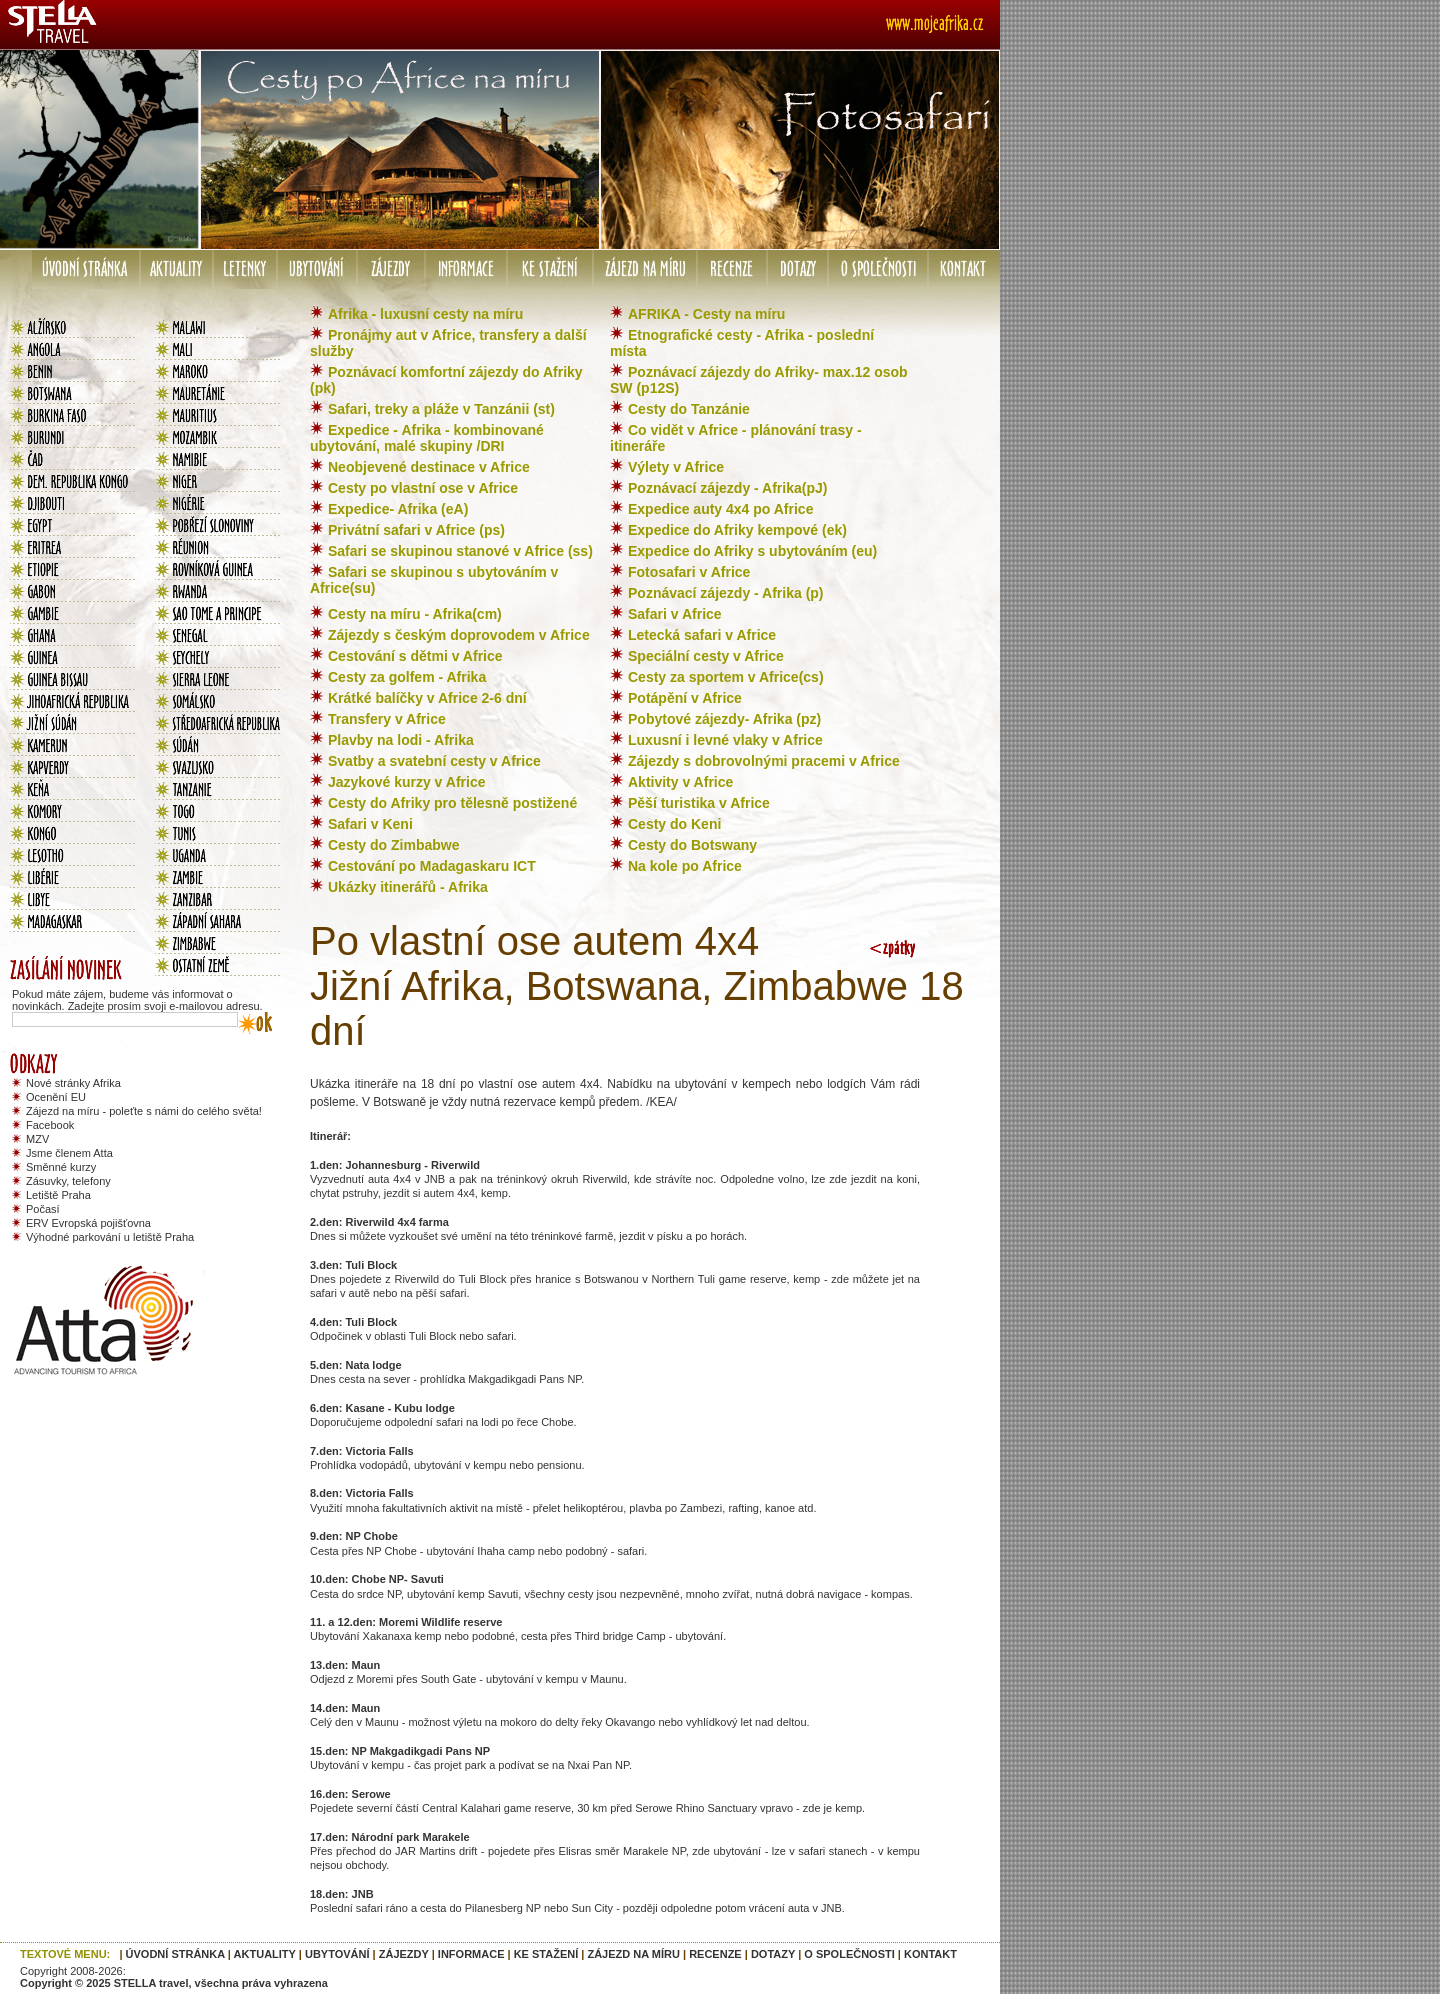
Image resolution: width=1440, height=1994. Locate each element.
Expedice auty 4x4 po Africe (720, 509)
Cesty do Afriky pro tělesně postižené (452, 803)
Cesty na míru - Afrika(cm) (415, 614)
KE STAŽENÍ (546, 1954)
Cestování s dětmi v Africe (415, 656)
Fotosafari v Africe (689, 572)
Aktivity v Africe (680, 782)
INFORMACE (471, 1954)
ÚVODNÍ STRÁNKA (175, 1954)
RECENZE (715, 1954)
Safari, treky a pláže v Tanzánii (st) (441, 409)
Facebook (50, 1125)
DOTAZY (773, 1954)
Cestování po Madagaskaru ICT (432, 866)
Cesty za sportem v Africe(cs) (726, 677)
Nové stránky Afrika (73, 1083)
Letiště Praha (58, 1195)
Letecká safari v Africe (702, 635)
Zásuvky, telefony (68, 1181)
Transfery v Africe (387, 719)
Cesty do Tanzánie (689, 409)
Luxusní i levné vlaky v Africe (725, 740)
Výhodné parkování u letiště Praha (110, 1237)
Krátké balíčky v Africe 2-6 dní (427, 698)
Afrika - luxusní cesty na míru (425, 314)
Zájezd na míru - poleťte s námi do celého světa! (144, 1111)
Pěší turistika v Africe (699, 803)
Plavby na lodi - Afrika (401, 740)
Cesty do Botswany (692, 845)
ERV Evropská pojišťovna (88, 1223)
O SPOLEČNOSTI (849, 1954)
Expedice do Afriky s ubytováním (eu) (752, 551)
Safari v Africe (675, 614)
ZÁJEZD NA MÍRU (633, 1954)
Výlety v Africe (676, 467)
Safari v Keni (370, 824)
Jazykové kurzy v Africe (406, 782)
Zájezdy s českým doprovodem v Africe (459, 635)
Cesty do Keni (674, 824)
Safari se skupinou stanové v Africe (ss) (460, 551)
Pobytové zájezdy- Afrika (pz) (724, 719)
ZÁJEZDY (404, 1954)
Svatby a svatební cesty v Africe (434, 761)
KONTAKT (930, 1954)
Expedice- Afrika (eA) (398, 509)
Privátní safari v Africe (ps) (416, 530)
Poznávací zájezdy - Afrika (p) (726, 593)
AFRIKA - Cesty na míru (706, 314)
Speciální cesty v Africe (706, 656)
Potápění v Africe (685, 698)
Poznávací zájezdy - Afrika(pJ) (727, 488)
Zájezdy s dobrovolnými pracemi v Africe (764, 761)
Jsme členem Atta (69, 1153)
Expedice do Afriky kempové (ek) (737, 530)
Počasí (43, 1209)
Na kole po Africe (685, 866)
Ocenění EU (56, 1097)
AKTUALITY (265, 1954)
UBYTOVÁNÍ (337, 1954)
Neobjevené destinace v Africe (429, 467)
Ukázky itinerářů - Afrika (408, 887)
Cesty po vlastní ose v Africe (423, 488)
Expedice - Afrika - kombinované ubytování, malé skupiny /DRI (427, 438)
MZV (37, 1139)
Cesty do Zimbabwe (393, 845)
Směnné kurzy (61, 1167)
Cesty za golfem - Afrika (407, 677)
